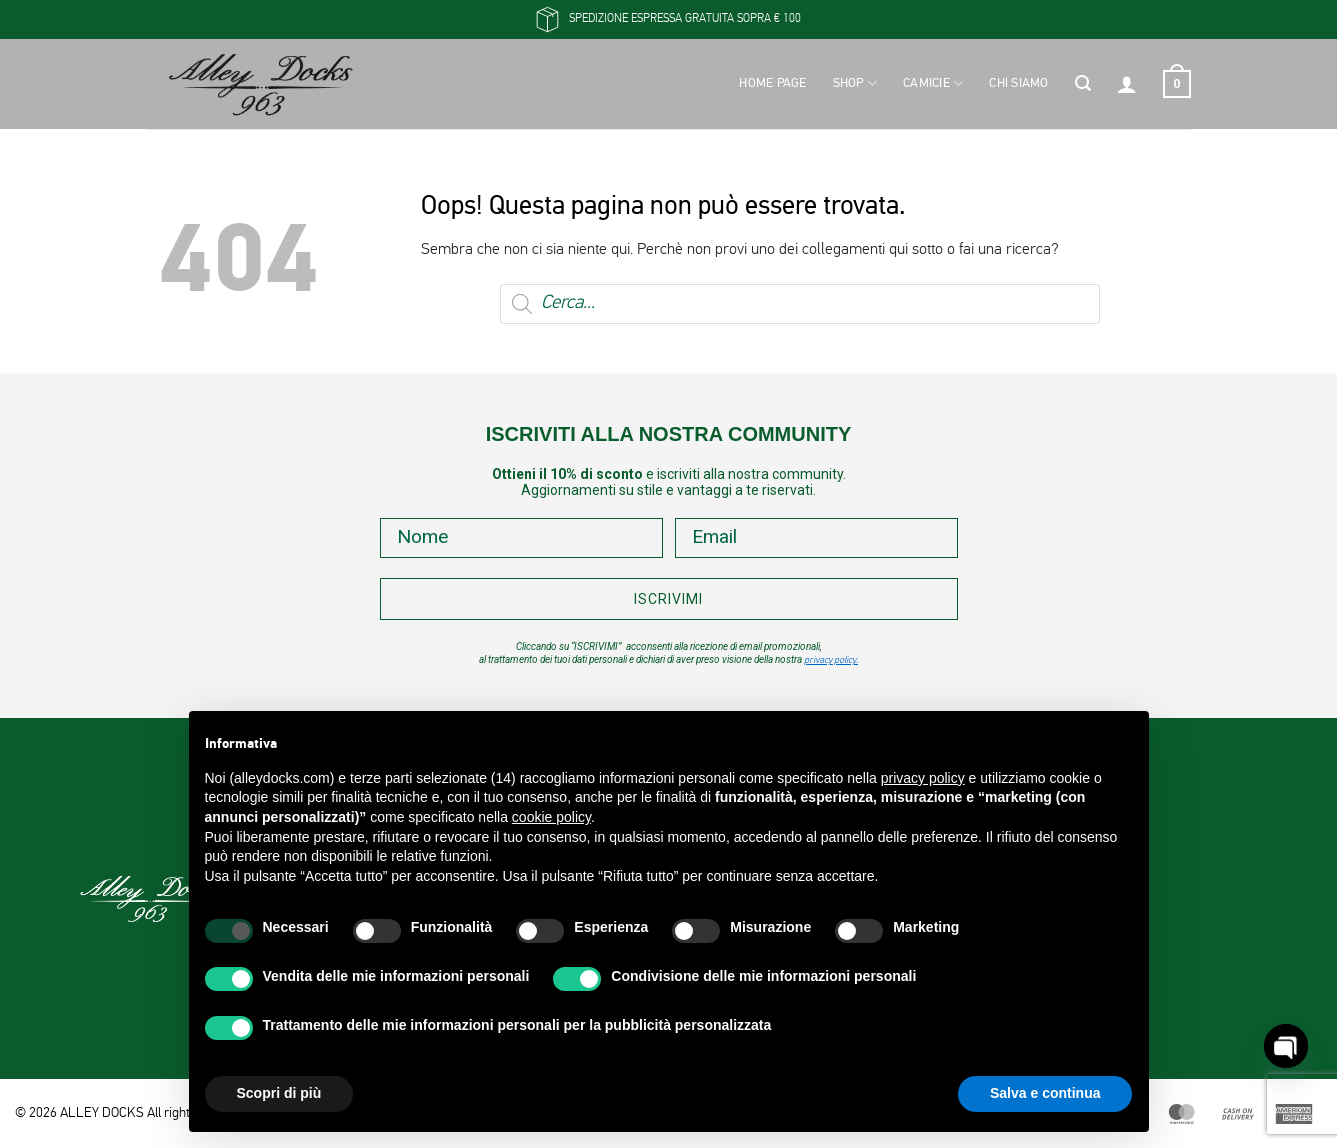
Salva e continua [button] (1045, 1093)
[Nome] (521, 538)
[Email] (816, 538)
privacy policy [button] (923, 778)
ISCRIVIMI (668, 599)
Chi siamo (1018, 83)
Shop (855, 83)
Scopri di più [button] (279, 1093)
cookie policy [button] (551, 817)
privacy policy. (831, 660)
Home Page (772, 83)
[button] (1083, 84)
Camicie (933, 83)
